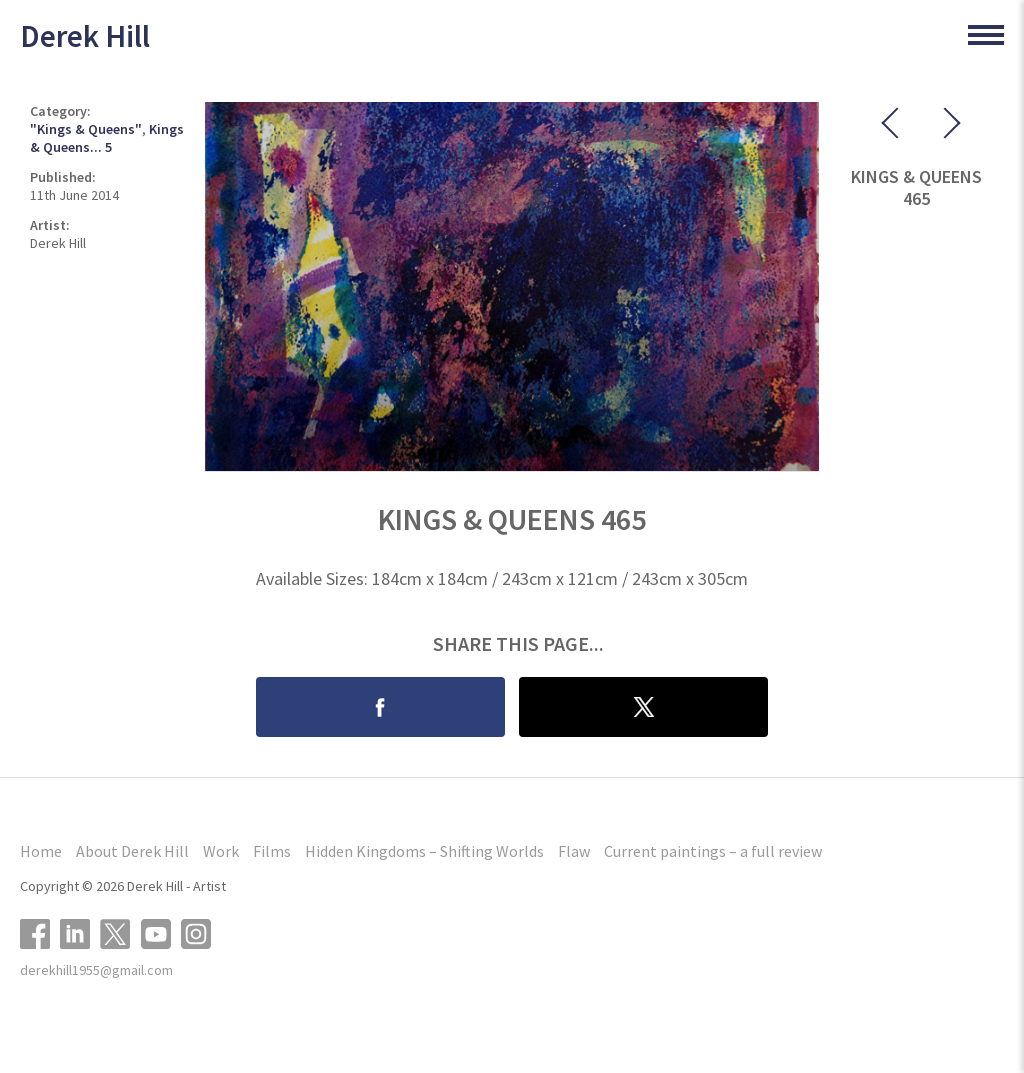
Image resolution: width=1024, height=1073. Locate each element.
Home (41, 851)
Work (221, 851)
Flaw (574, 851)
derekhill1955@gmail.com (96, 970)
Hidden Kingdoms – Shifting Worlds (424, 851)
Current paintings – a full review (713, 851)
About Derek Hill (132, 851)
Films (272, 851)
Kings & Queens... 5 (107, 138)
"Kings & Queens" (86, 129)
